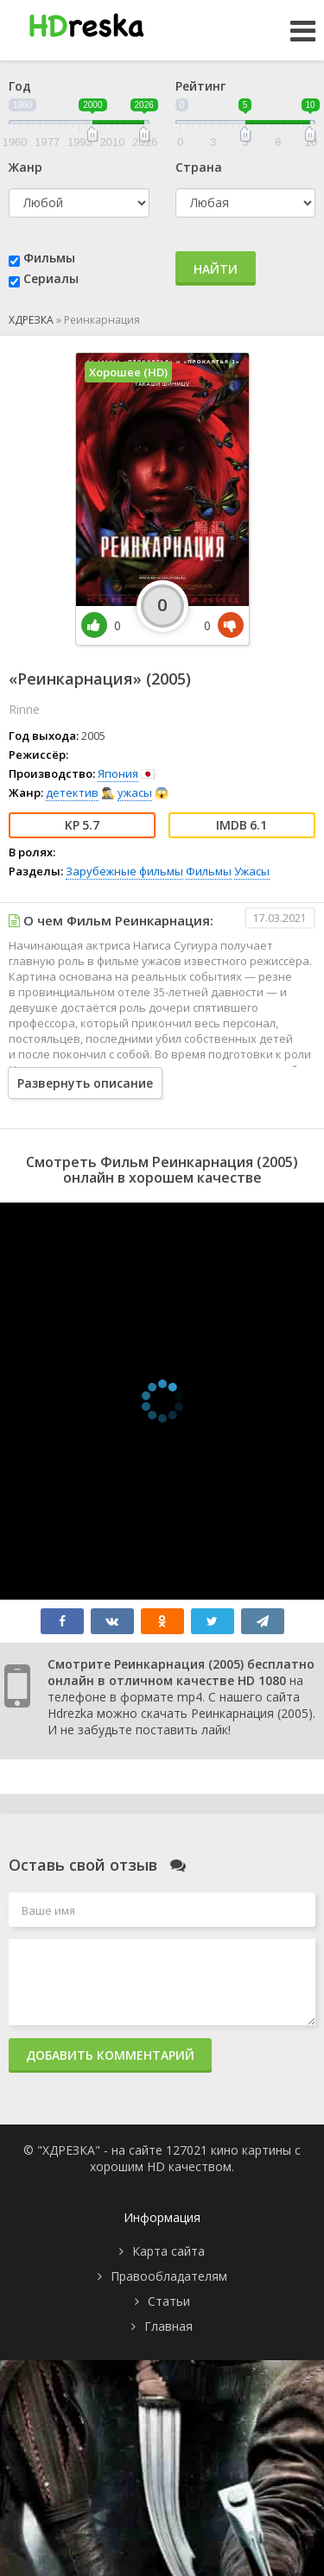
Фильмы (49, 257)
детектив (72, 792)
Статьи (169, 2301)
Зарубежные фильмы (124, 871)
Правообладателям (169, 2276)
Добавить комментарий (110, 2055)
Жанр (25, 167)
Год (20, 86)
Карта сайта (168, 2251)
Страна (198, 167)
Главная (168, 2326)
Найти (216, 269)
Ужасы (252, 871)
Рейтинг (200, 86)
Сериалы (51, 278)
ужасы (135, 792)
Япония (118, 773)
